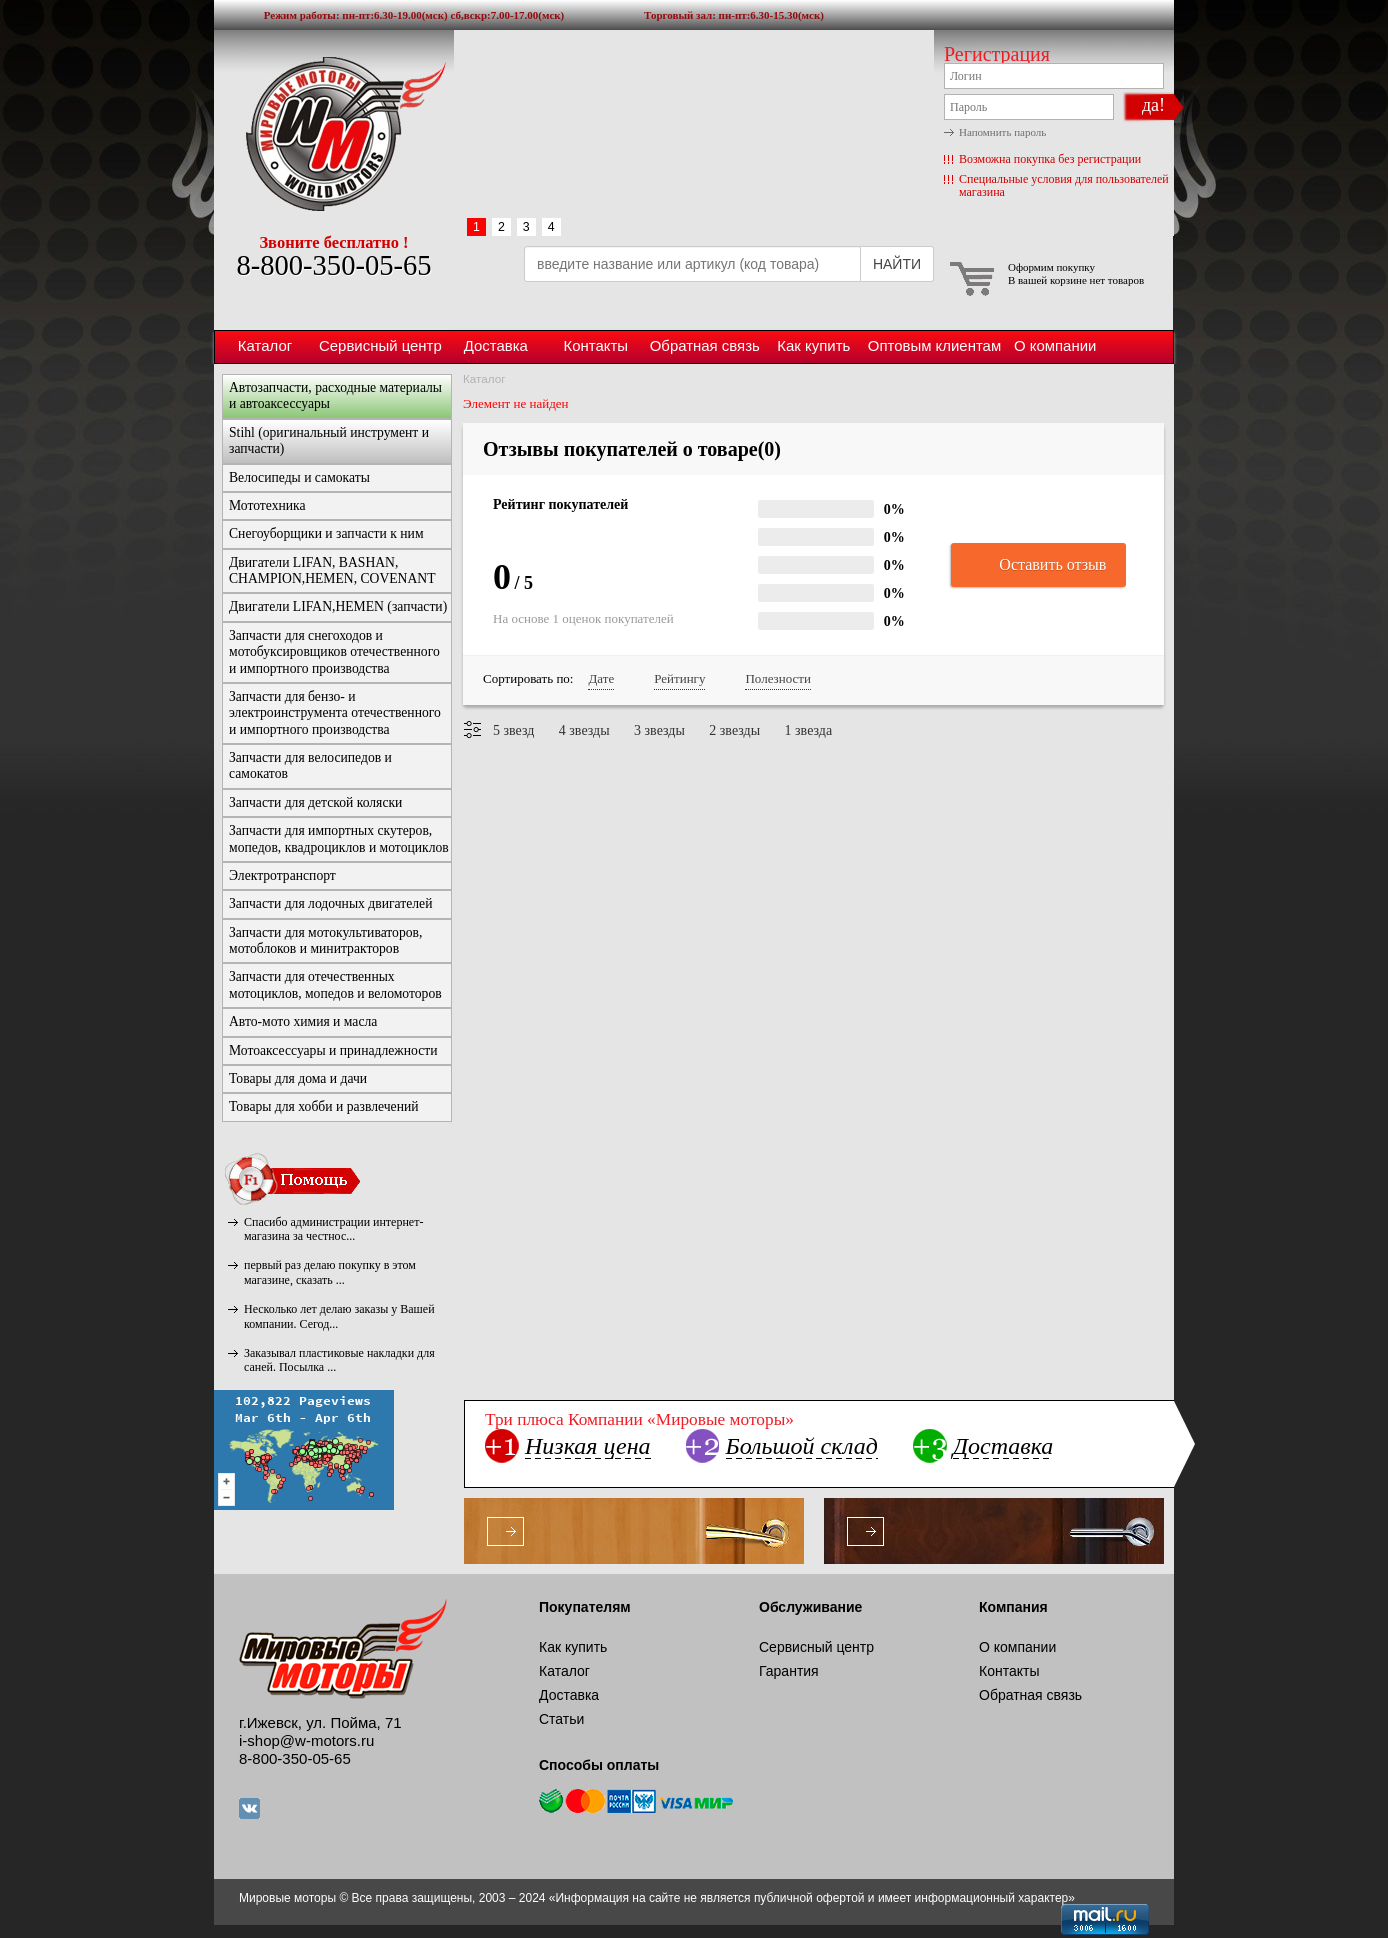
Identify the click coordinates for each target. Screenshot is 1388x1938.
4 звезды (584, 730)
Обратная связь (705, 345)
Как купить (813, 345)
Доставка (496, 345)
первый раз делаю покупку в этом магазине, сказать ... (330, 1272)
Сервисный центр (380, 345)
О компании (1055, 345)
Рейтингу (679, 678)
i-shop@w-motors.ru (306, 1740)
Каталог (265, 345)
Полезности (777, 678)
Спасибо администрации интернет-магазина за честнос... (333, 1229)
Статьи (561, 1719)
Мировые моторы (334, 133)
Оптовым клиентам (934, 345)
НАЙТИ (897, 264)
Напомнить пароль (1002, 132)
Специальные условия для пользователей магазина (1064, 185)
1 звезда (809, 730)
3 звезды (659, 730)
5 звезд (513, 730)
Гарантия (789, 1671)
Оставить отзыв (1038, 566)
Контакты (595, 345)
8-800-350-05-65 (333, 265)
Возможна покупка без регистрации (1050, 159)
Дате (601, 678)
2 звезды (734, 730)
